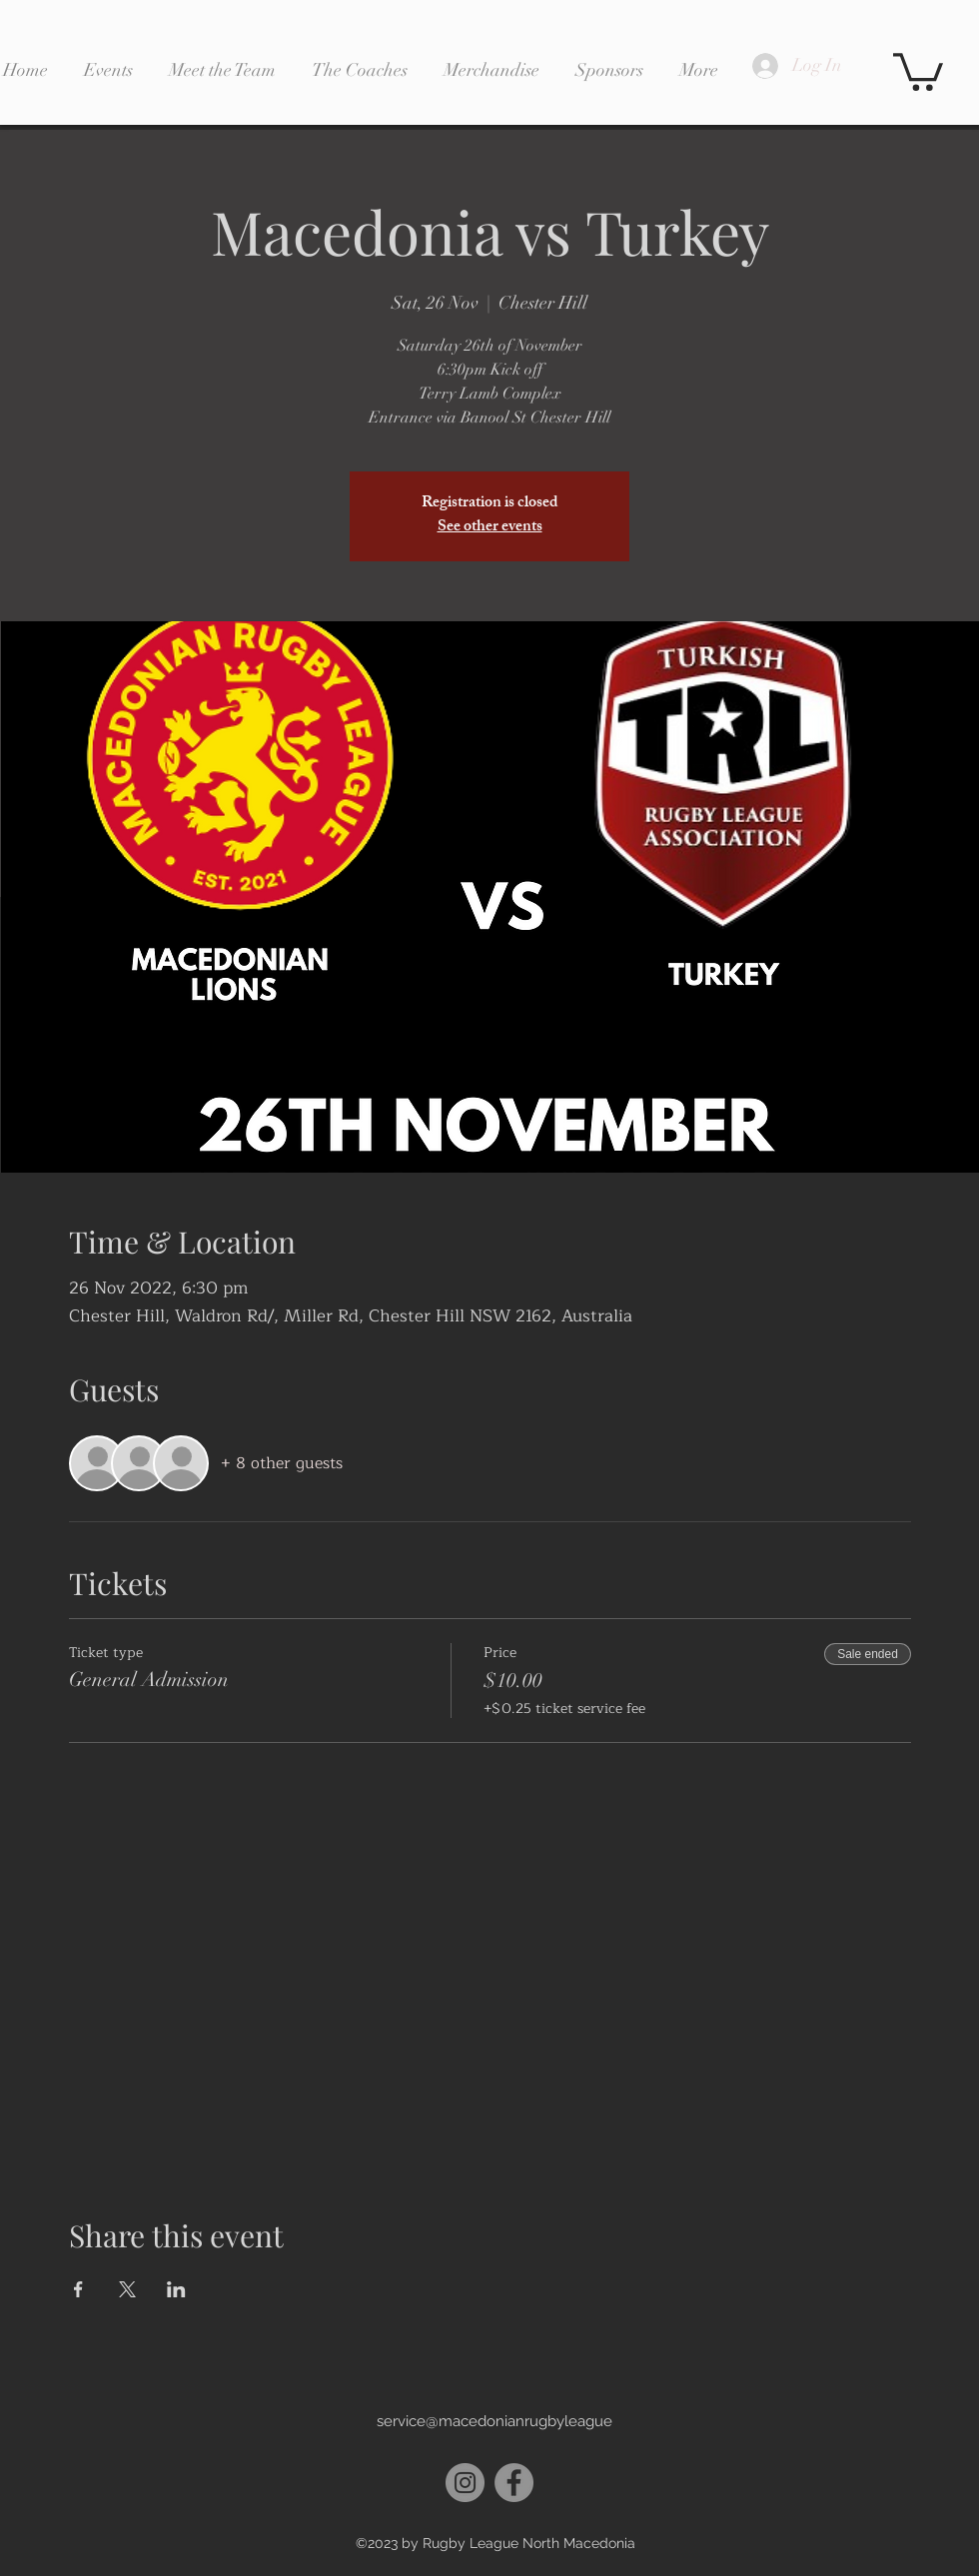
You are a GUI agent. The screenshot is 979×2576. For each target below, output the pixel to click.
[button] (918, 70)
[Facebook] (513, 2482)
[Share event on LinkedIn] (176, 2289)
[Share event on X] (127, 2289)
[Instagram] (465, 2482)
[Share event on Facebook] (78, 2289)
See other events (490, 527)
